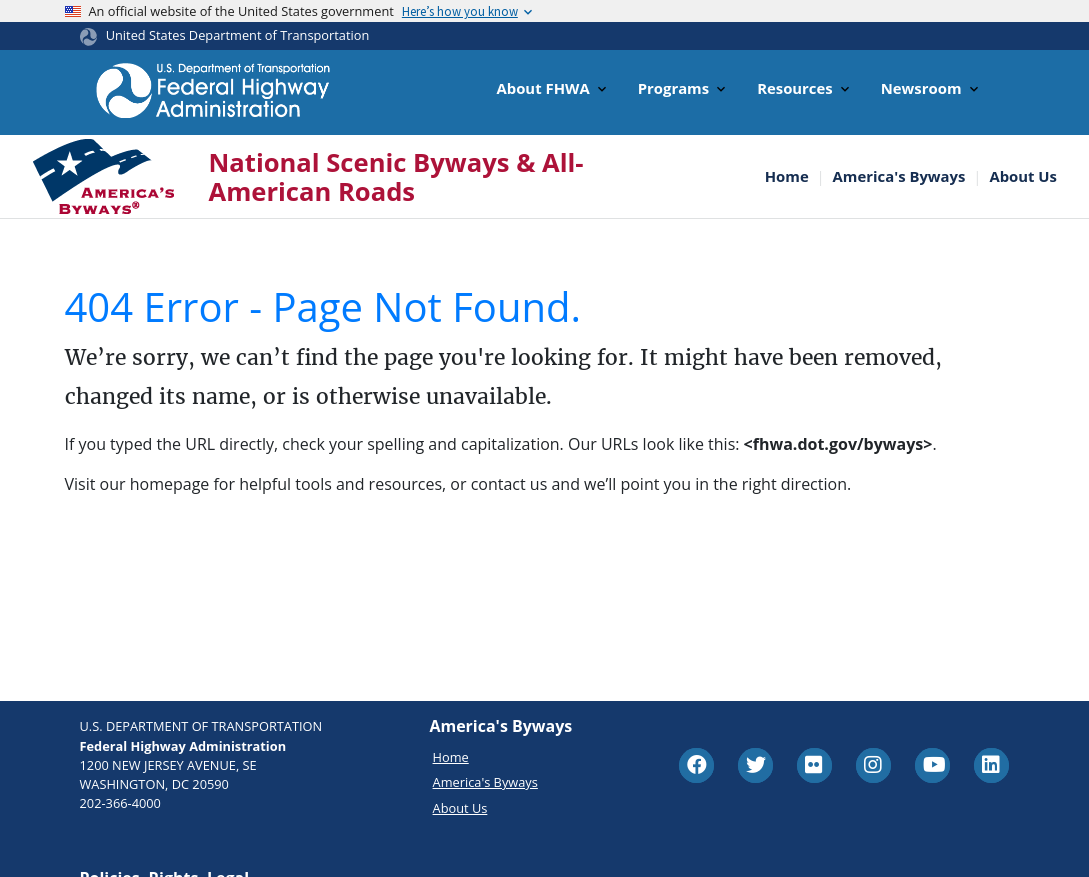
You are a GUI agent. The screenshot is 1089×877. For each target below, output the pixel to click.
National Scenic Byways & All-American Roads (396, 177)
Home (787, 176)
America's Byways (899, 176)
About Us (1023, 176)
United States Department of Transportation (238, 35)
